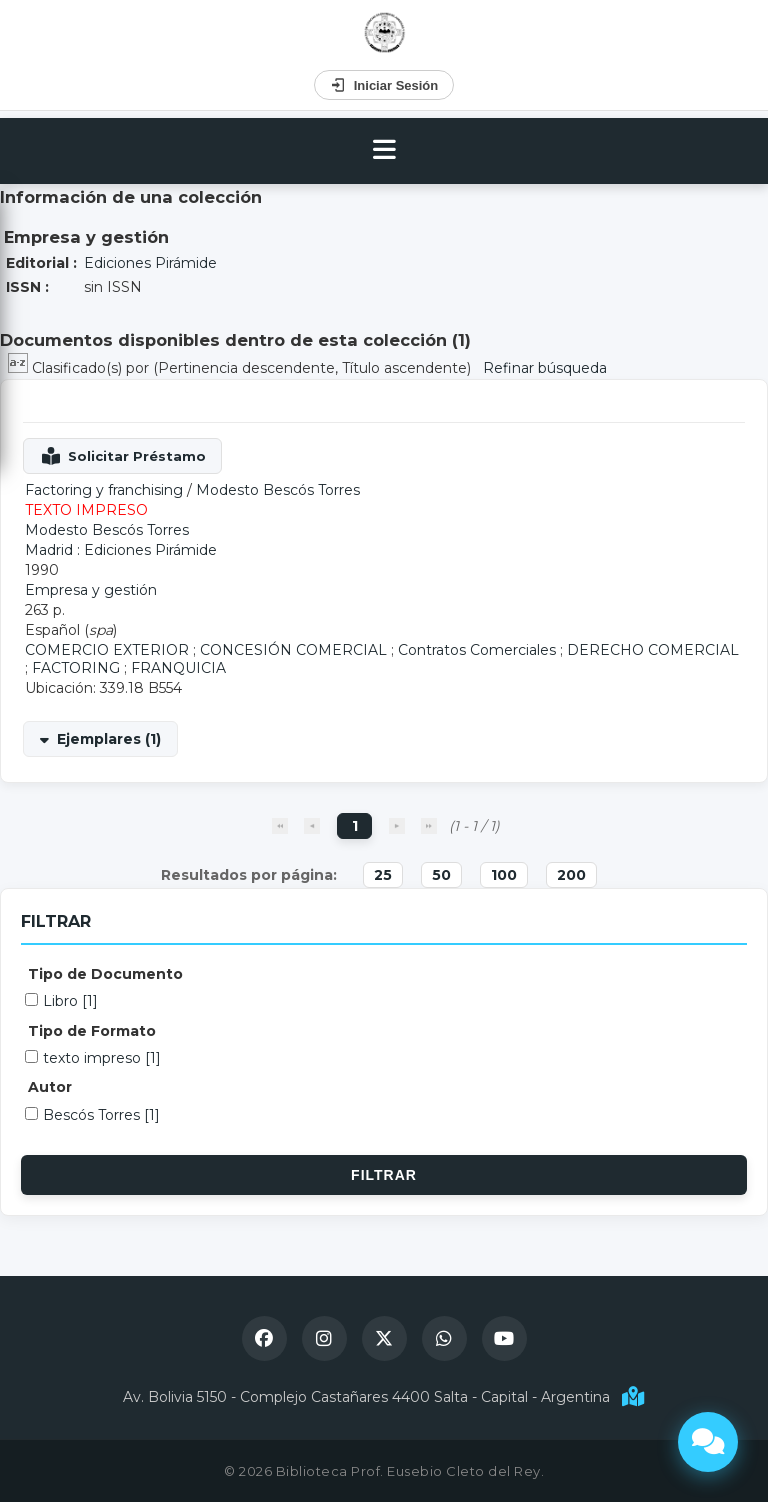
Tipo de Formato (92, 1031)
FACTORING (76, 668)
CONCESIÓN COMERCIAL (293, 650)
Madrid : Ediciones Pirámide (121, 550)
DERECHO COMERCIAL (653, 650)
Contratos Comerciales (477, 650)
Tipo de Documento (105, 974)
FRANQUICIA (178, 668)
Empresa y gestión (91, 590)
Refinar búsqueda (545, 368)
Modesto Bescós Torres (278, 490)
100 (504, 875)
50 (441, 875)
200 (571, 875)
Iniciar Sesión (384, 85)
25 (383, 875)
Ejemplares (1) (109, 739)
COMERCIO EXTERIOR (107, 650)
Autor (50, 1087)
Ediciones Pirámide (150, 263)
